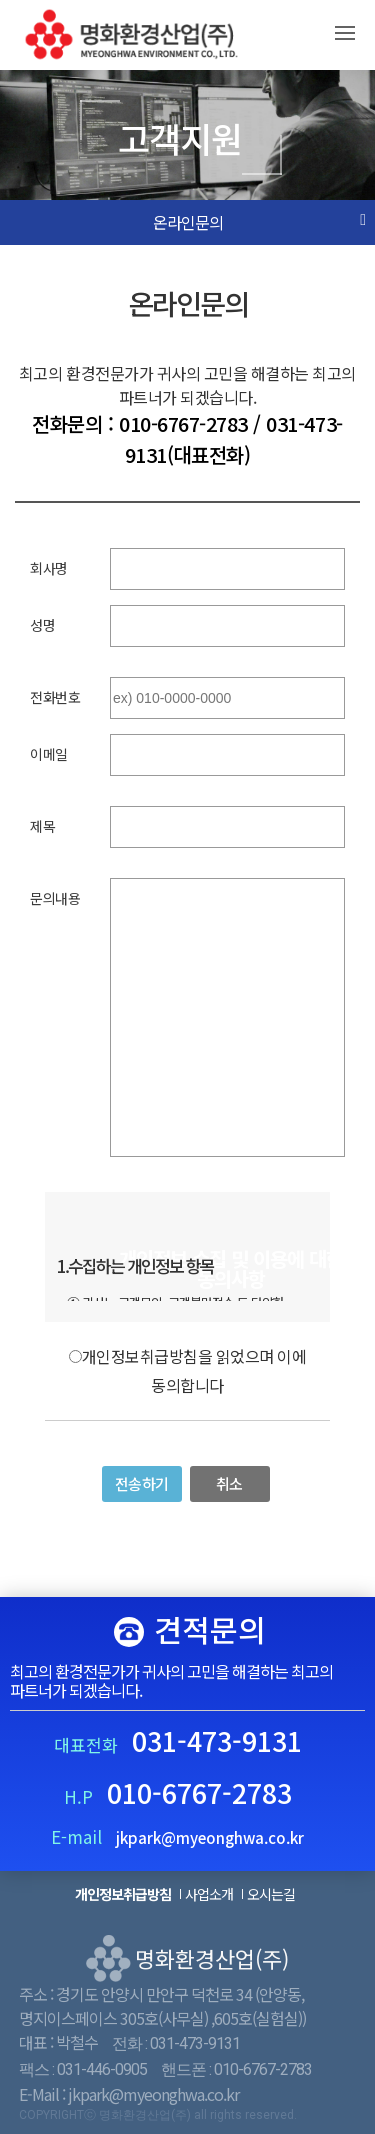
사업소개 (209, 1894)
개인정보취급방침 (123, 1894)
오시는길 (271, 1894)
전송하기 (142, 1483)
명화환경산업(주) (141, 39)
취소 (229, 1483)
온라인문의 (188, 222)
